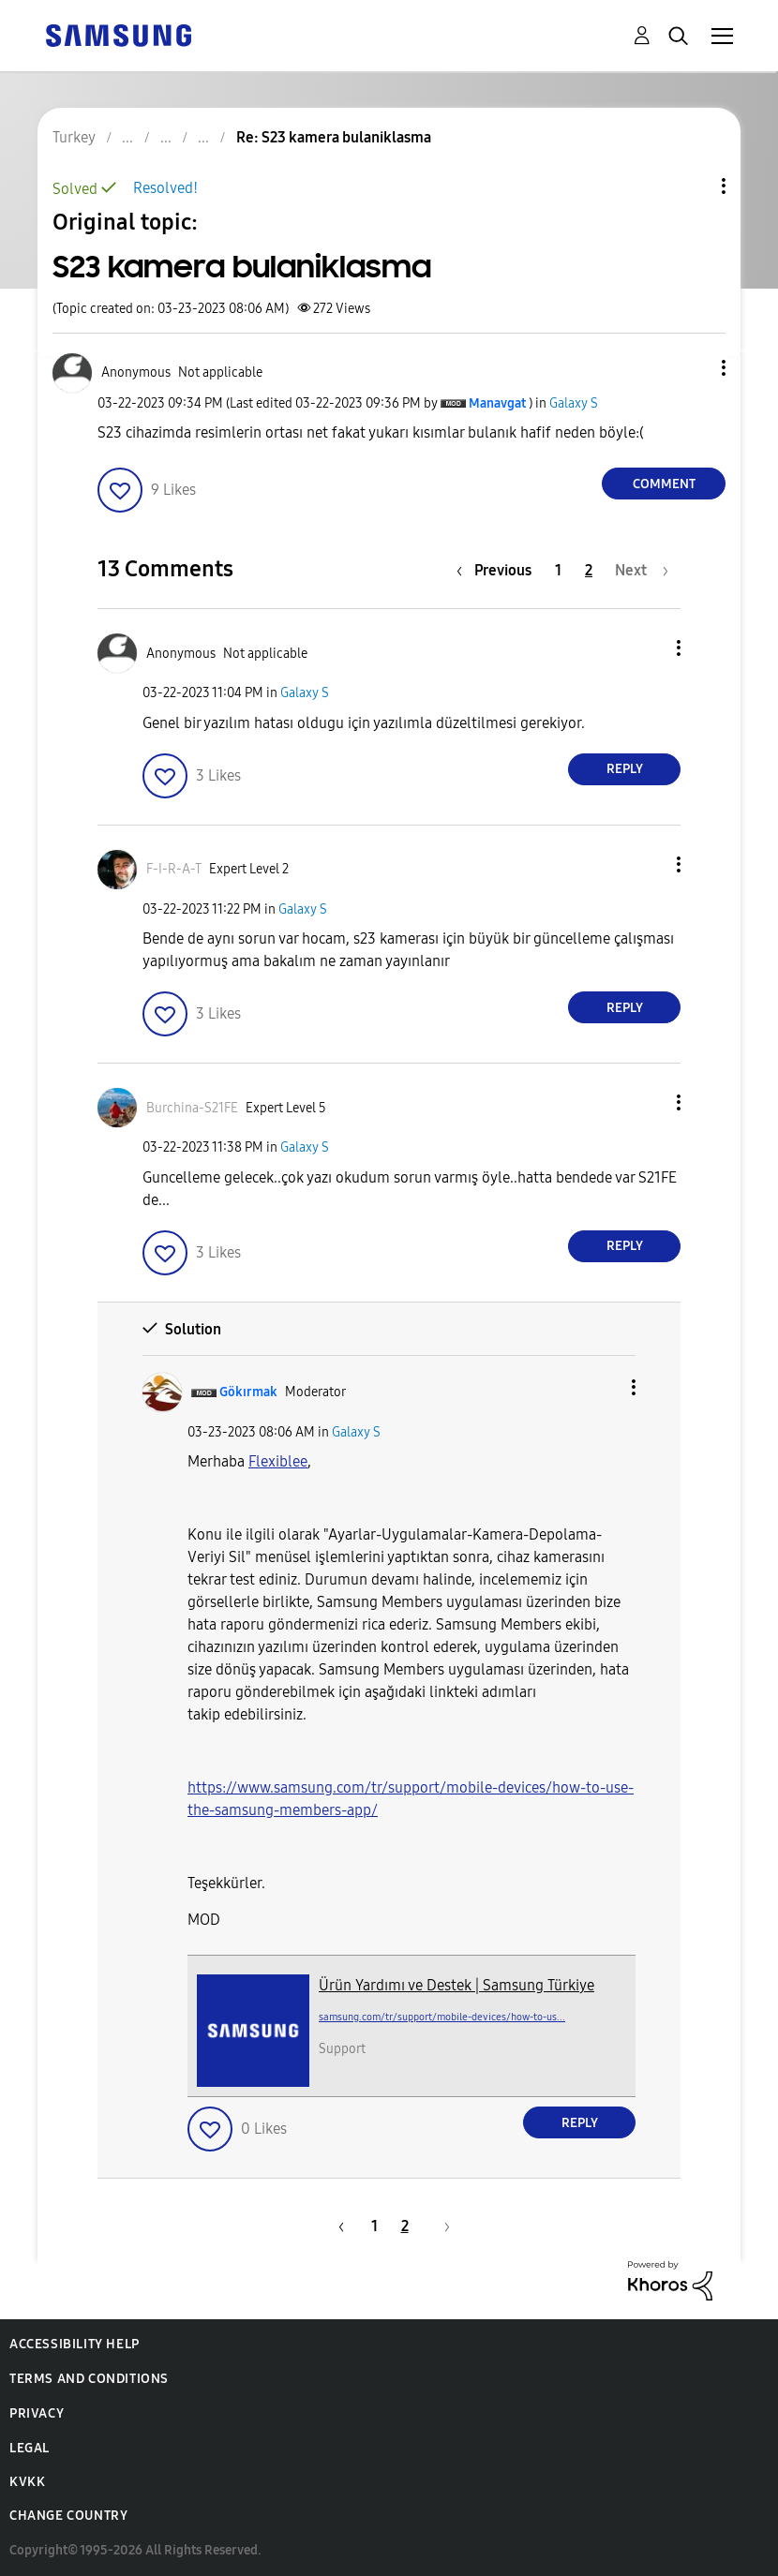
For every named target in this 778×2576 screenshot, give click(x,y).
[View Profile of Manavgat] (497, 403)
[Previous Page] (499, 570)
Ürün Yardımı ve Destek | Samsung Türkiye (456, 1985)
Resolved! (165, 188)
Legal (29, 2448)
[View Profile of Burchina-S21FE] (192, 1108)
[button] (692, 367)
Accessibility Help (74, 2344)
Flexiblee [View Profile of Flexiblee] (277, 1461)
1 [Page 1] (558, 570)
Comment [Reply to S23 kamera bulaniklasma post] (664, 484)
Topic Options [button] (692, 186)
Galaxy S (573, 403)
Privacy (36, 2413)
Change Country (68, 2516)
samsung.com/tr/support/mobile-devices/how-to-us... (442, 2017)
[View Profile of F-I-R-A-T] (174, 869)
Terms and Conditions (89, 2379)
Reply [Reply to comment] (624, 769)
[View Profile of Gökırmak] (248, 1392)
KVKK (27, 2482)
